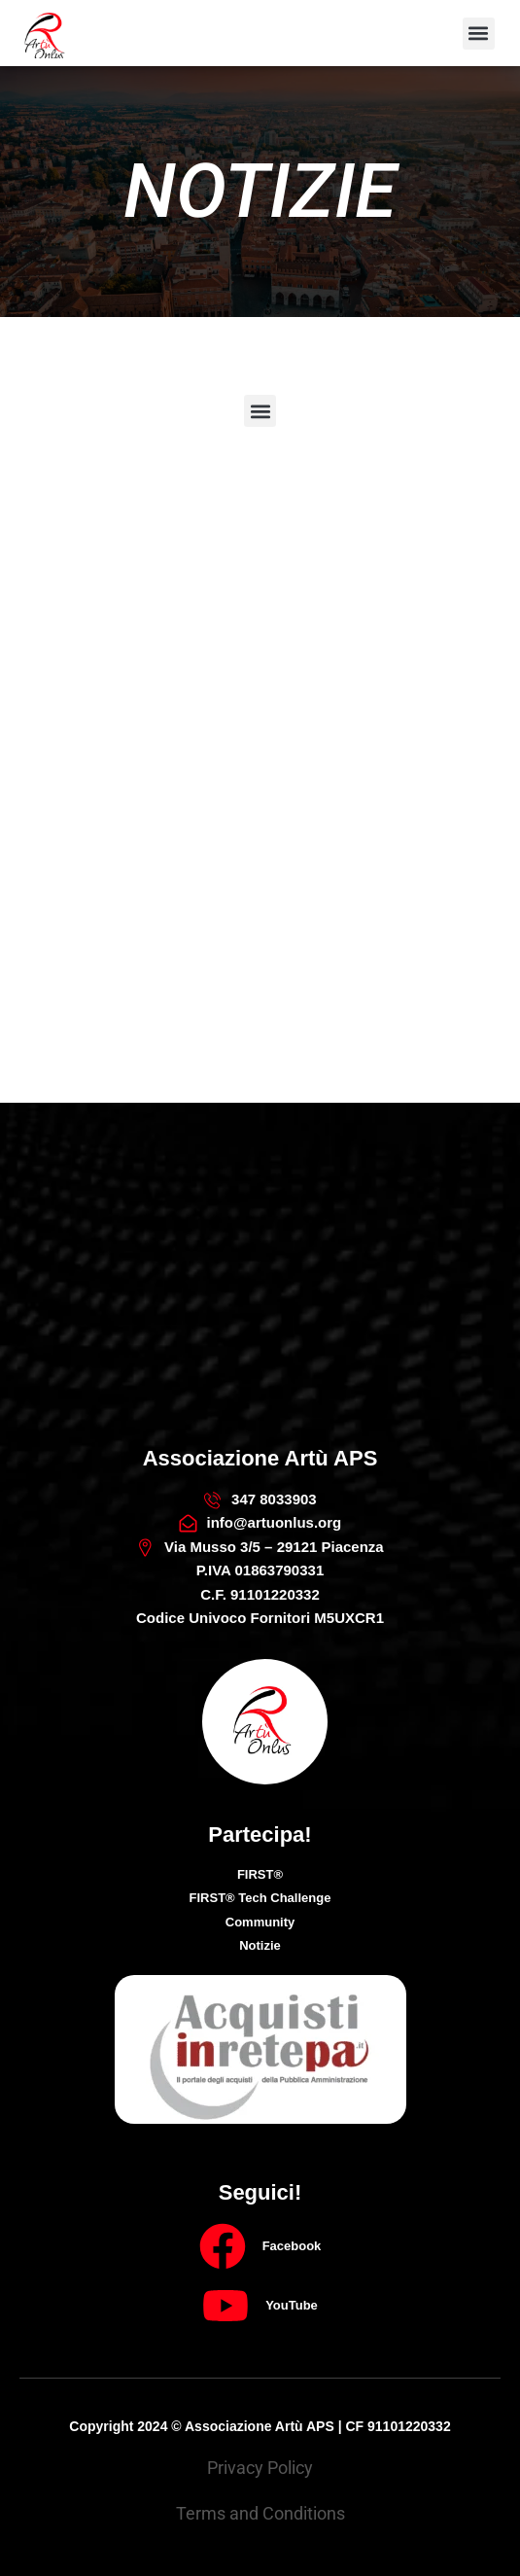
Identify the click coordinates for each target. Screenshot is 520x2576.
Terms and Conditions (260, 2513)
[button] (479, 34)
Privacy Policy (260, 2467)
